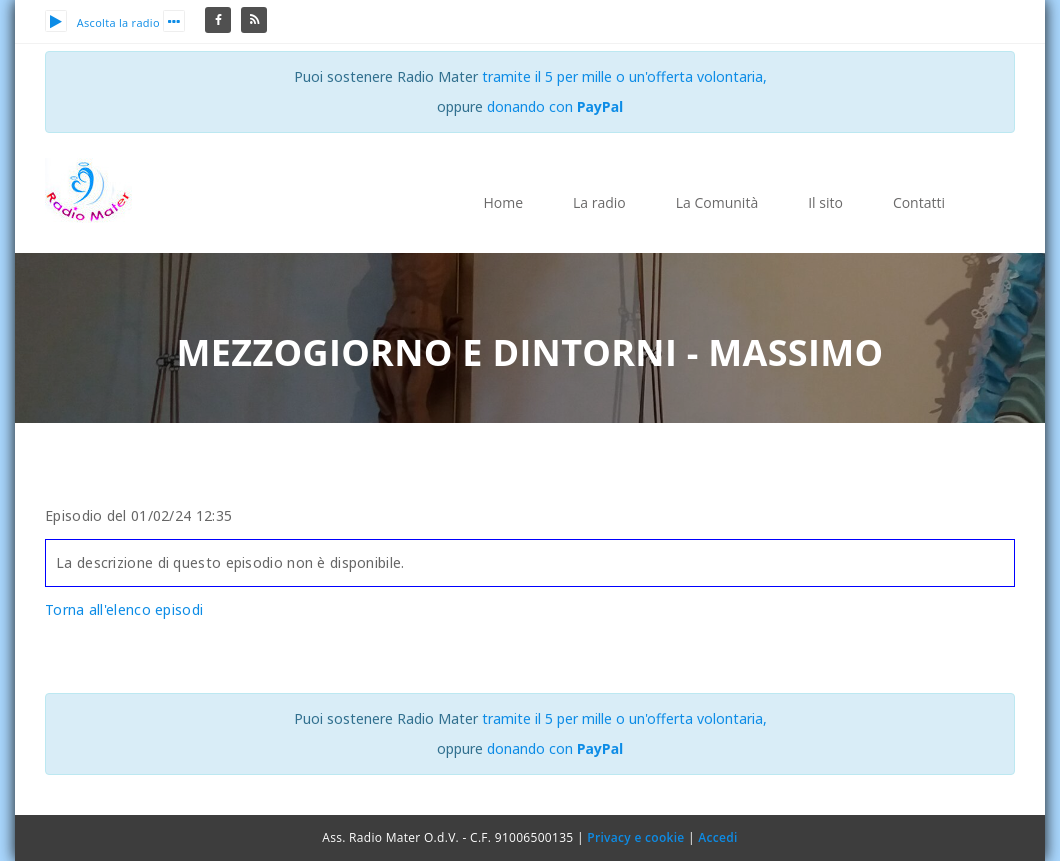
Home (503, 202)
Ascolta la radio (102, 22)
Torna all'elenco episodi (124, 609)
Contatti (919, 202)
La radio (599, 202)
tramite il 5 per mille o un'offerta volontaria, (624, 76)
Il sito (825, 202)
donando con (555, 106)
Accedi (717, 837)
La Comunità (717, 202)
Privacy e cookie (635, 837)
